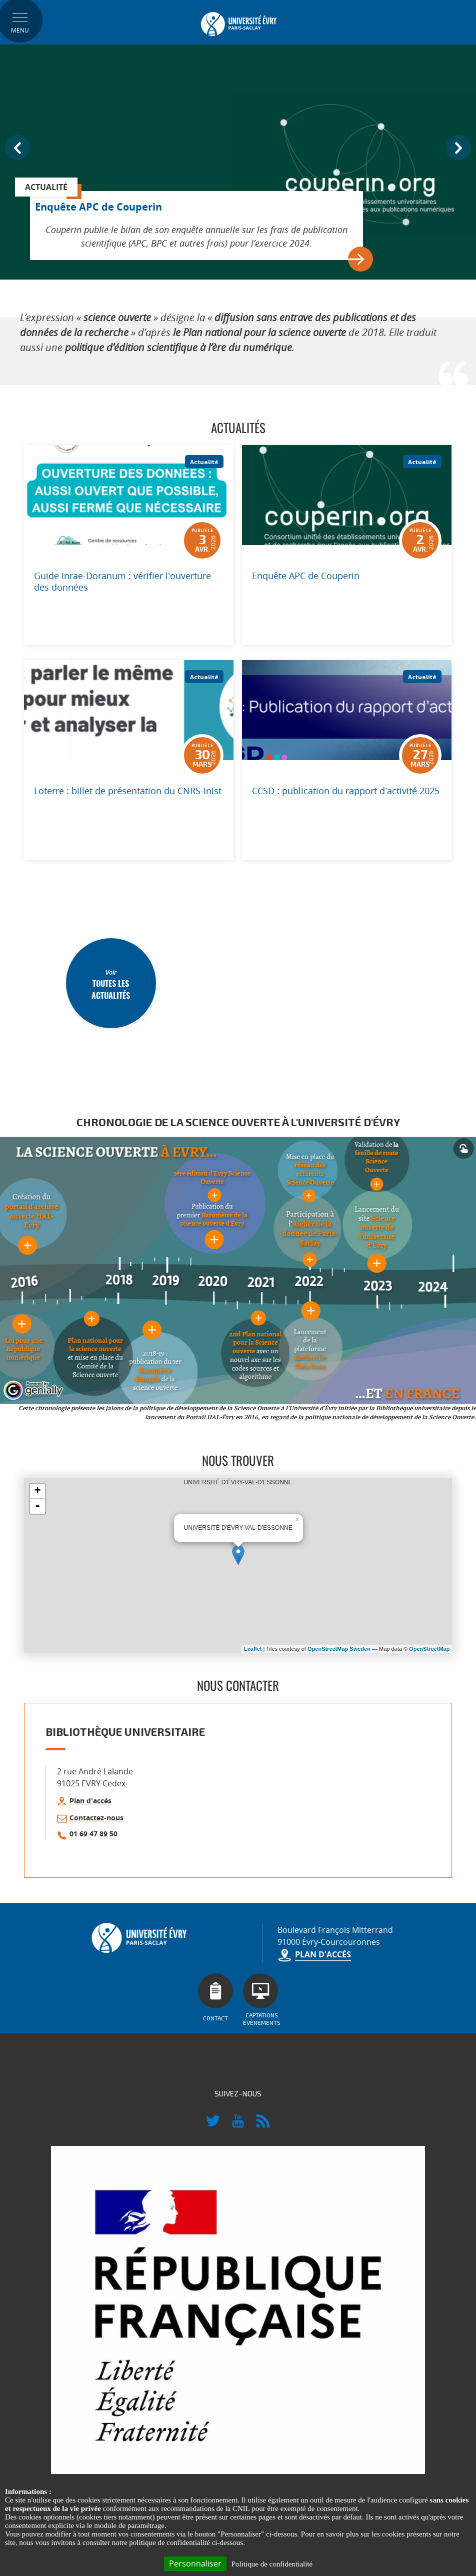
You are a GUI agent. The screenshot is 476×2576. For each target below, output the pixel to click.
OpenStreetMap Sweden (339, 1649)
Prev (17, 147)
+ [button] (37, 1491)
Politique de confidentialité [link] (272, 2564)
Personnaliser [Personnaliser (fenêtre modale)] (195, 2563)
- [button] (37, 1506)
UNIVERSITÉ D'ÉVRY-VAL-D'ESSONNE (242, 1565)
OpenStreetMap (429, 1649)
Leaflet (253, 1649)
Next (458, 147)
